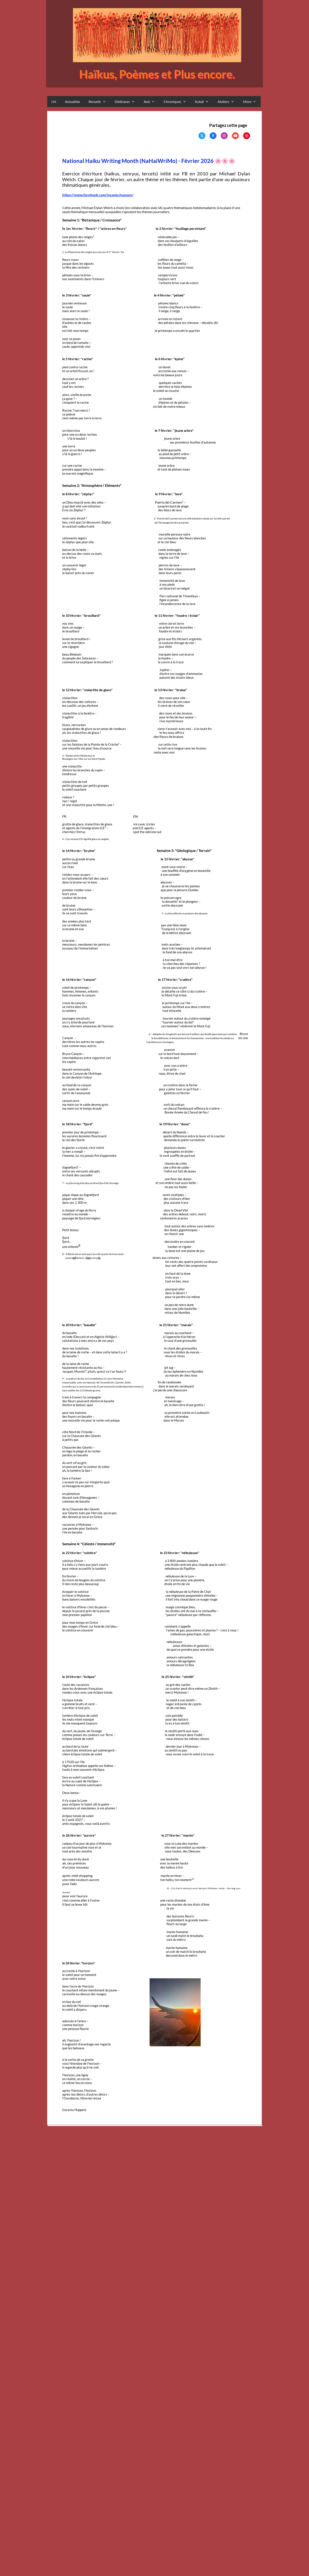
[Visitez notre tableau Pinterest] (246, 135)
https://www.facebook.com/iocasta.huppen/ (97, 195)
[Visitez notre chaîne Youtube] (235, 135)
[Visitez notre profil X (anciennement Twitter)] (201, 135)
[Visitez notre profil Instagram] (224, 135)
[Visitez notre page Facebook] (213, 135)
